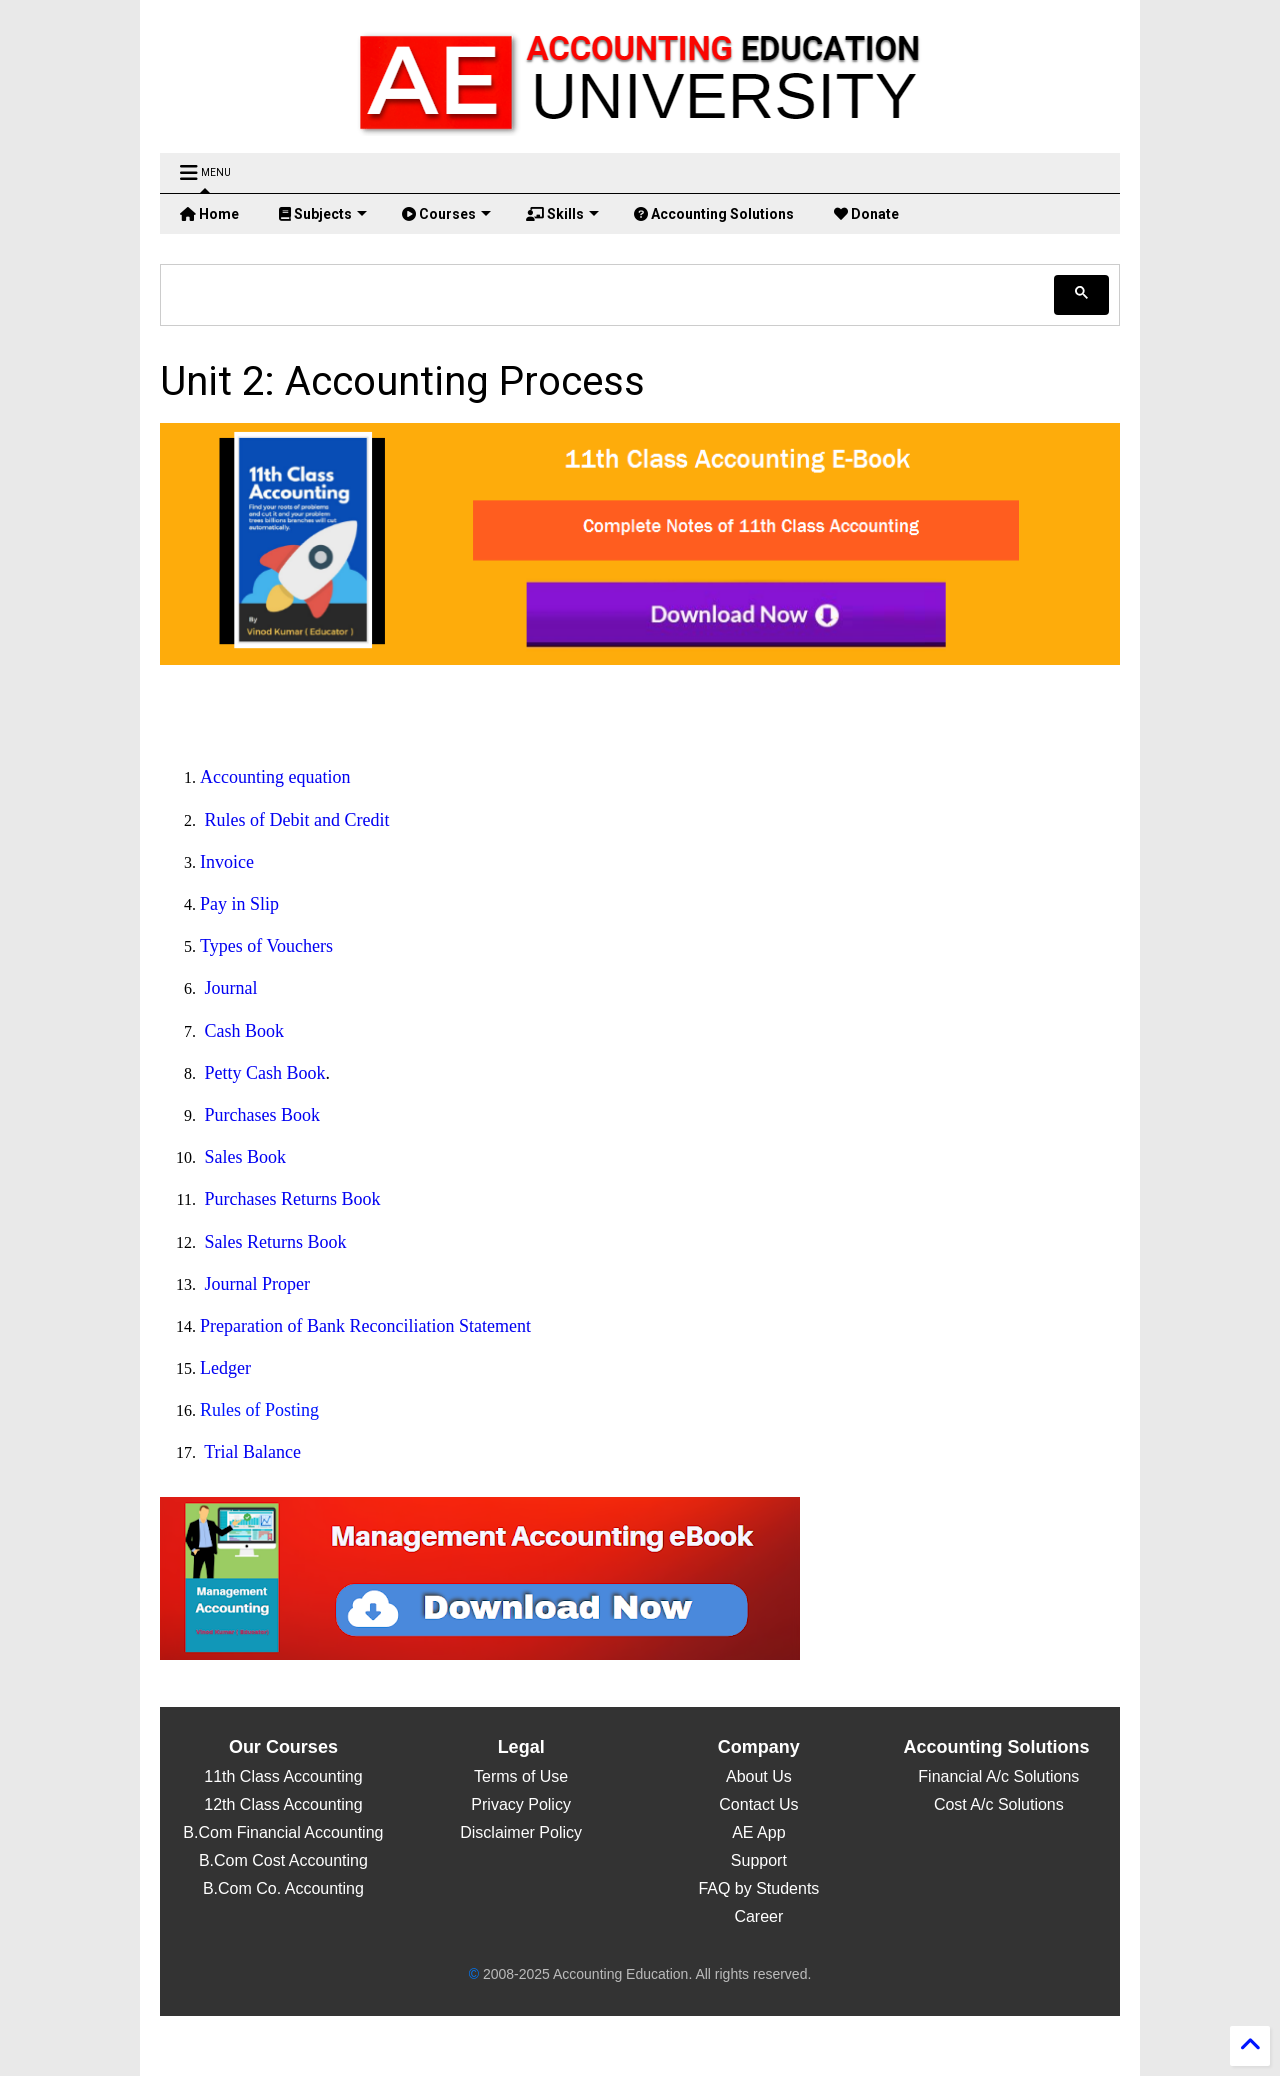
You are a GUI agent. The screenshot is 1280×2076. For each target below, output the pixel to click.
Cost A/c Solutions (996, 1804)
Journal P (239, 1284)
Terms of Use (521, 1776)
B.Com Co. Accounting (283, 1888)
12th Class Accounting (283, 1804)
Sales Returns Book (276, 1242)
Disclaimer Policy (521, 1832)
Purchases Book (263, 1115)
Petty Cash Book (265, 1073)
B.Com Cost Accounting (283, 1860)
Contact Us (758, 1804)
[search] (609, 294)
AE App (758, 1832)
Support (759, 1860)
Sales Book (246, 1157)
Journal (231, 988)
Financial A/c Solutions (996, 1776)
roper (291, 1284)
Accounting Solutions (714, 214)
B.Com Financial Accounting (283, 1832)
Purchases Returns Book (293, 1199)
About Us (759, 1776)
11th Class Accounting (283, 1776)
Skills (562, 214)
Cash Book (245, 1031)
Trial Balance (252, 1452)
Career (758, 1916)
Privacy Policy (521, 1804)
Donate (866, 214)
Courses (446, 214)
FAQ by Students (758, 1888)
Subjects (323, 214)
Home (209, 214)
